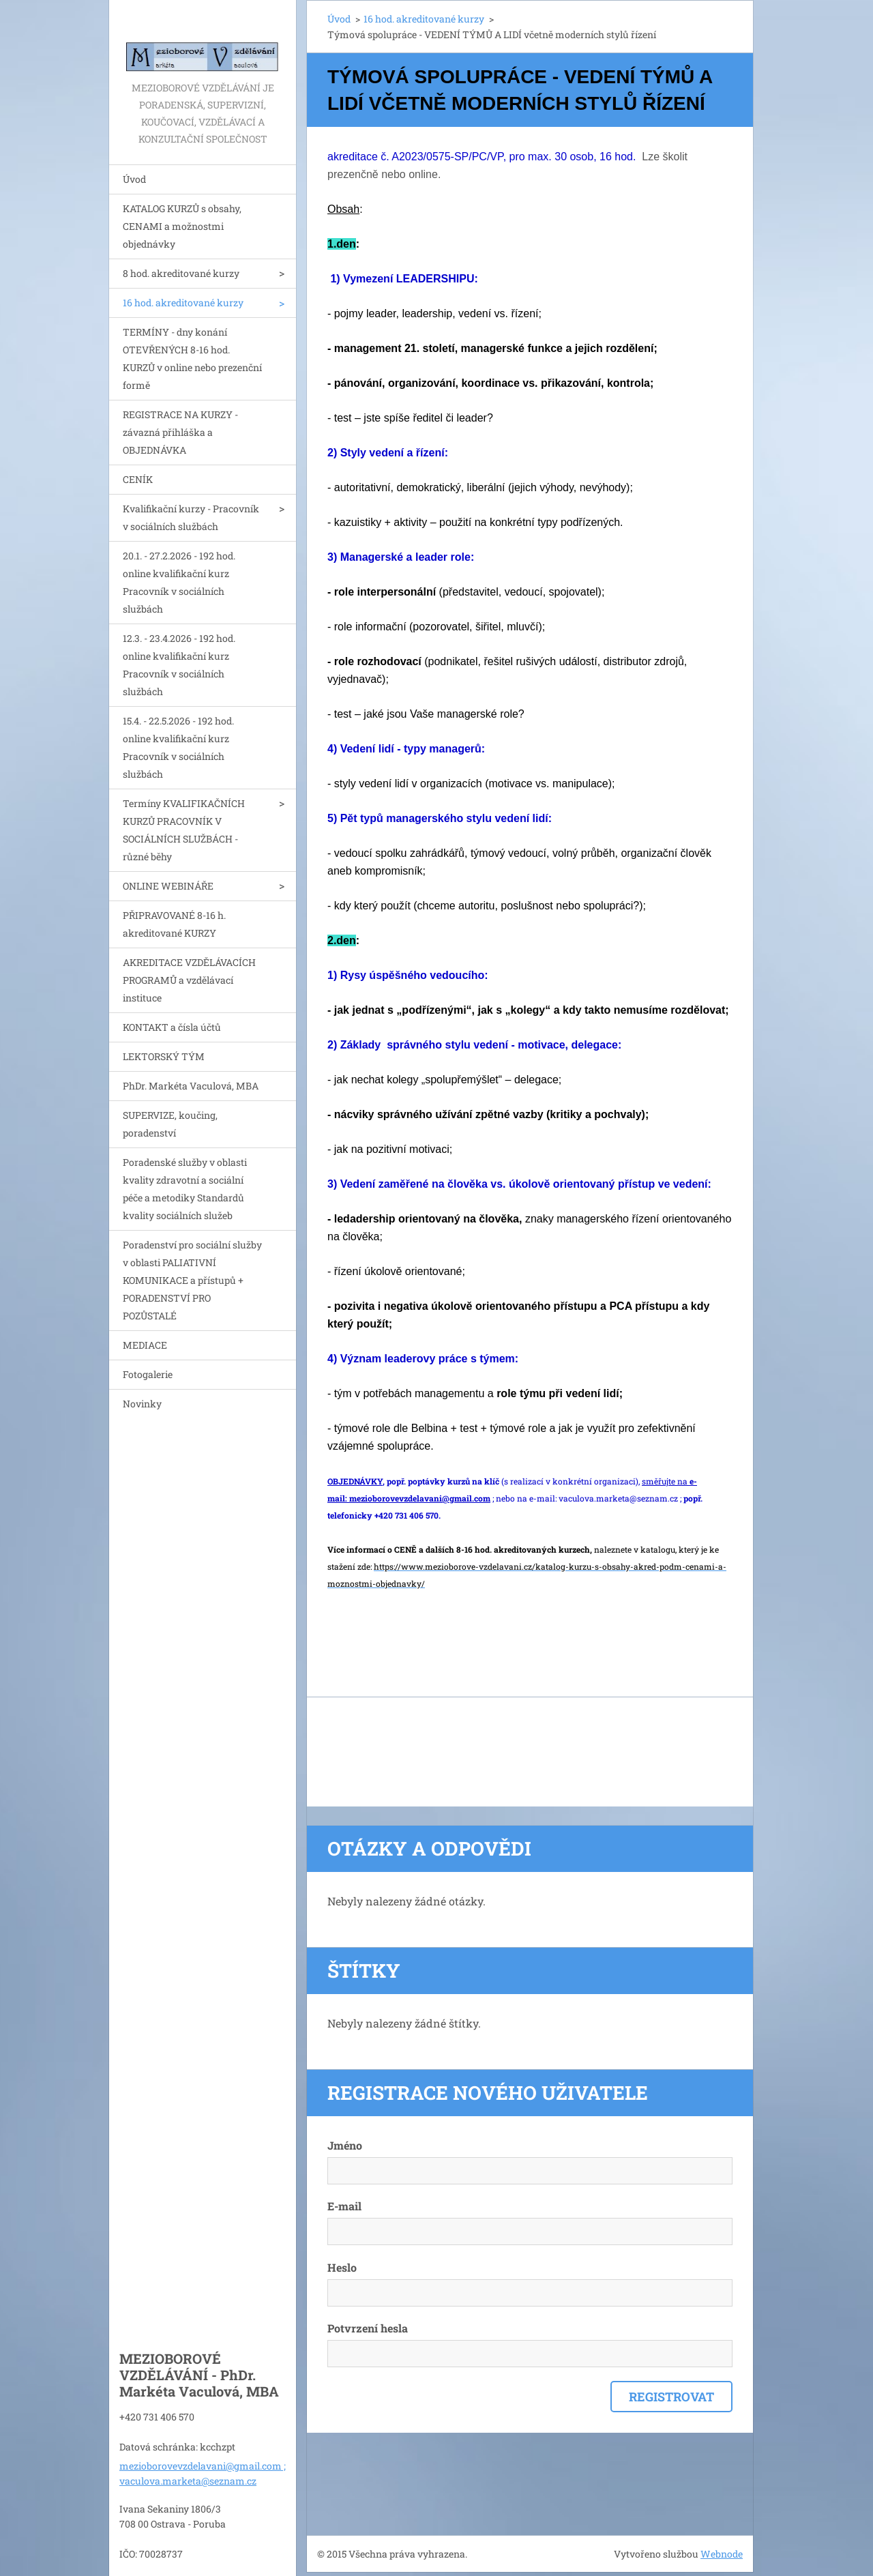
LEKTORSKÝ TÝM (164, 1056)
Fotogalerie (148, 1374)
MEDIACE (145, 1344)
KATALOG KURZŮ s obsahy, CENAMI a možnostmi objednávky (182, 226)
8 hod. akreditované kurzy (181, 273)
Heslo (342, 2267)
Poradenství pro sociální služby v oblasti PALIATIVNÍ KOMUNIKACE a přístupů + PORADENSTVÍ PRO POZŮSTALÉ (192, 1280)
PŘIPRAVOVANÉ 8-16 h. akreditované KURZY (174, 924)
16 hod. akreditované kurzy (183, 302)
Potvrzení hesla (367, 2328)
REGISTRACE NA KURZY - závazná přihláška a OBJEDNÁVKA (180, 432)
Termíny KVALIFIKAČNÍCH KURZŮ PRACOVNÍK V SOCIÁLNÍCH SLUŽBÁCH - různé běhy (184, 830)
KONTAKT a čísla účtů (172, 1027)
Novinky (142, 1403)
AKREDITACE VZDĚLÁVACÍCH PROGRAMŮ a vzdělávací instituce (189, 980)
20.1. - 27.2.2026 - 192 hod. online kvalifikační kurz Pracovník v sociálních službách (179, 582)
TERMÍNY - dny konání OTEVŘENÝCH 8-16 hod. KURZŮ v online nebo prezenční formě (192, 358)
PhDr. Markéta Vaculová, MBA (190, 1085)
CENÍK (138, 479)
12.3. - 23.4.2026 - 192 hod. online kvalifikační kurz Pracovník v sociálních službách (179, 665)
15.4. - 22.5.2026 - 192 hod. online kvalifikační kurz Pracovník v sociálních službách (178, 747)
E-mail (344, 2206)
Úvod (134, 179)
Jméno (344, 2145)
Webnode (721, 2553)
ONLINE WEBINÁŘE (168, 885)
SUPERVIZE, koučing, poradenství (170, 1124)
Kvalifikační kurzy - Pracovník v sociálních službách (191, 517)
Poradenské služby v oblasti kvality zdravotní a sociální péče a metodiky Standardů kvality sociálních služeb (185, 1189)
